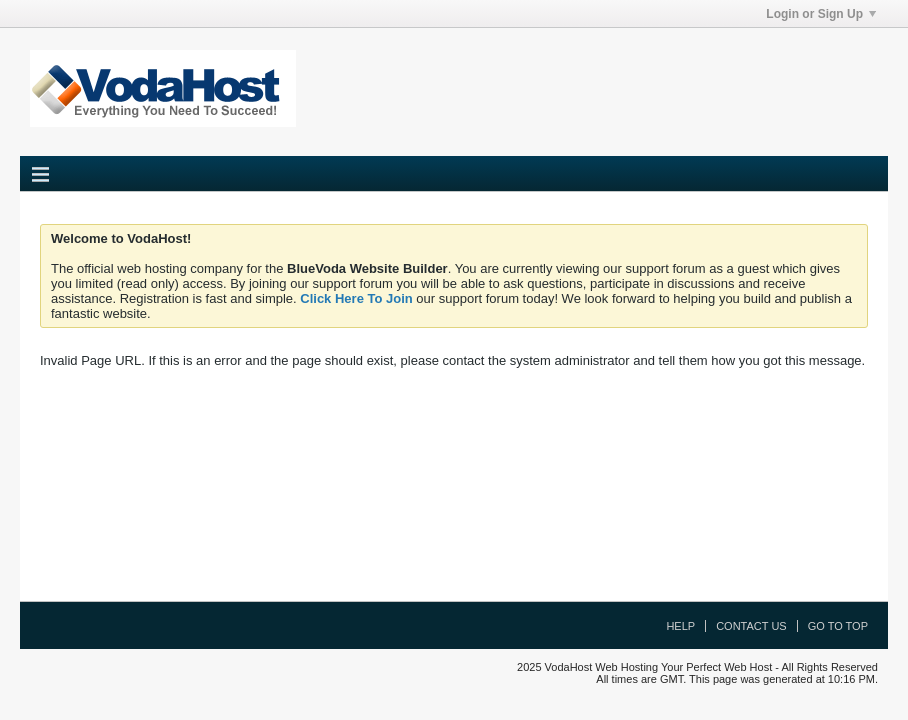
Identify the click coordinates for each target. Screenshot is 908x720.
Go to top (838, 626)
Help (680, 626)
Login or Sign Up (821, 14)
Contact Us (751, 626)
